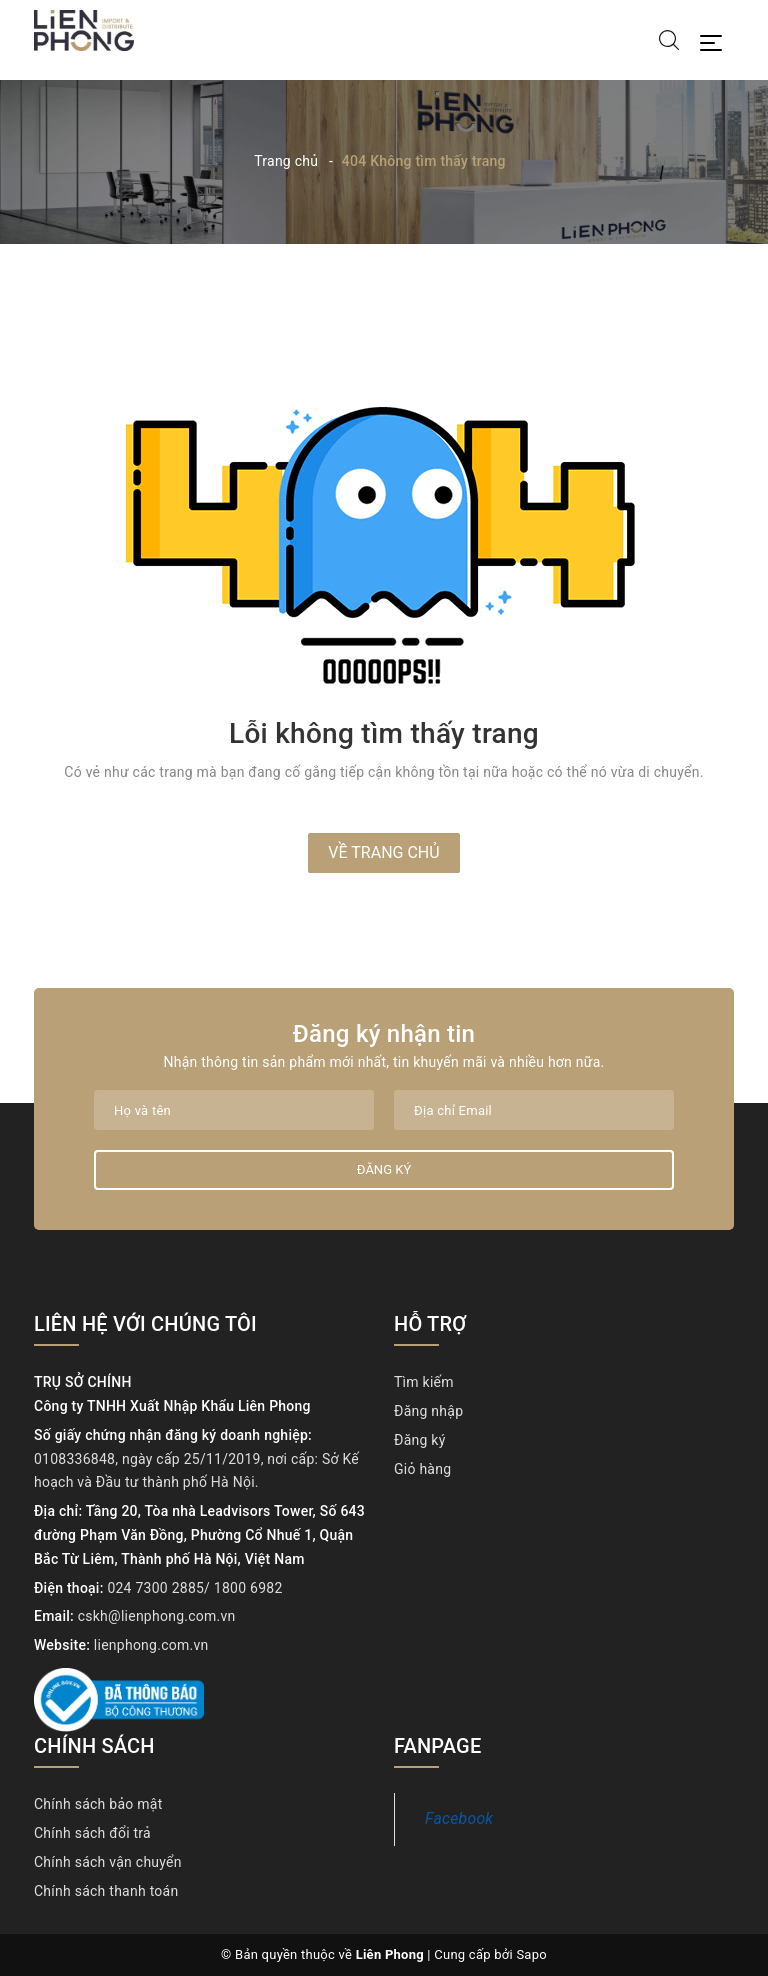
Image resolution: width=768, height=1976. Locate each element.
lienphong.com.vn (151, 1645)
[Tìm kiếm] (669, 39)
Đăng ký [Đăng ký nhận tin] (384, 1169)
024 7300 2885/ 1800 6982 (194, 1588)
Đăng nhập (428, 1411)
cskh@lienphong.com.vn (157, 1616)
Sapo (531, 1954)
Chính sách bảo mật (98, 1804)
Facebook (459, 1818)
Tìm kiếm (424, 1382)
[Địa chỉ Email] (534, 1110)
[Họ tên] (234, 1110)
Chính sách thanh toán (106, 1891)
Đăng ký (420, 1440)
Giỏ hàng (422, 1469)
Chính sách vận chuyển (108, 1862)
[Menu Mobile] (716, 40)
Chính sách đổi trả (92, 1833)
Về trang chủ (383, 852)
